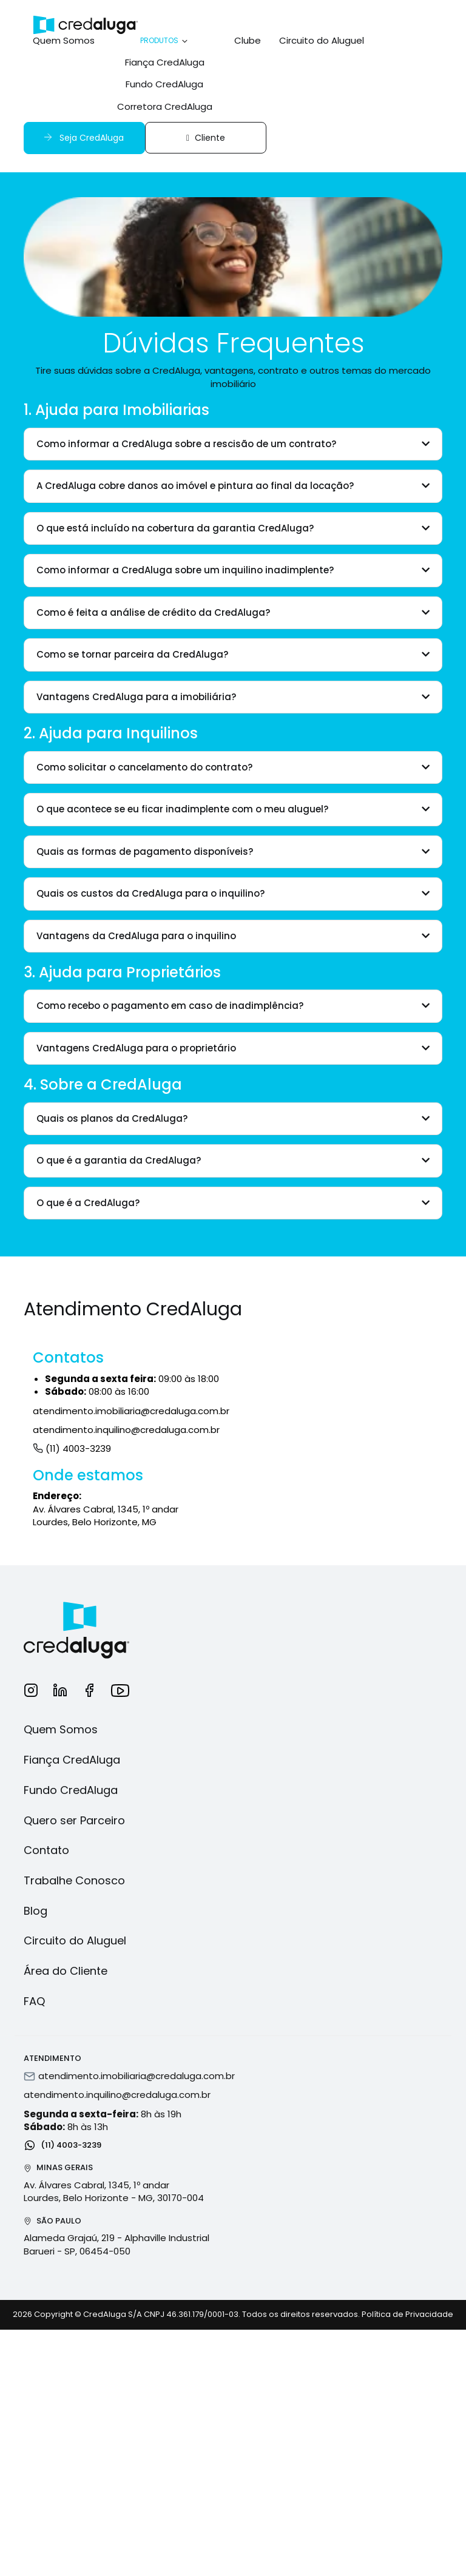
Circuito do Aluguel (321, 40)
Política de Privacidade (407, 2314)
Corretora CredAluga (164, 106)
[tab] (233, 444)
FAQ (34, 2001)
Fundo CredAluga (164, 84)
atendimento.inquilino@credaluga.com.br (126, 1429)
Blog (35, 1910)
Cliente (205, 138)
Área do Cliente (65, 1970)
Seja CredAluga (83, 137)
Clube (247, 40)
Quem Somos (64, 40)
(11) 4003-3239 (72, 1448)
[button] (233, 444)
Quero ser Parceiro (74, 1820)
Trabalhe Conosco (74, 1880)
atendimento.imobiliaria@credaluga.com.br (131, 1410)
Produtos (164, 40)
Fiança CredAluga (164, 62)
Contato (46, 1850)
